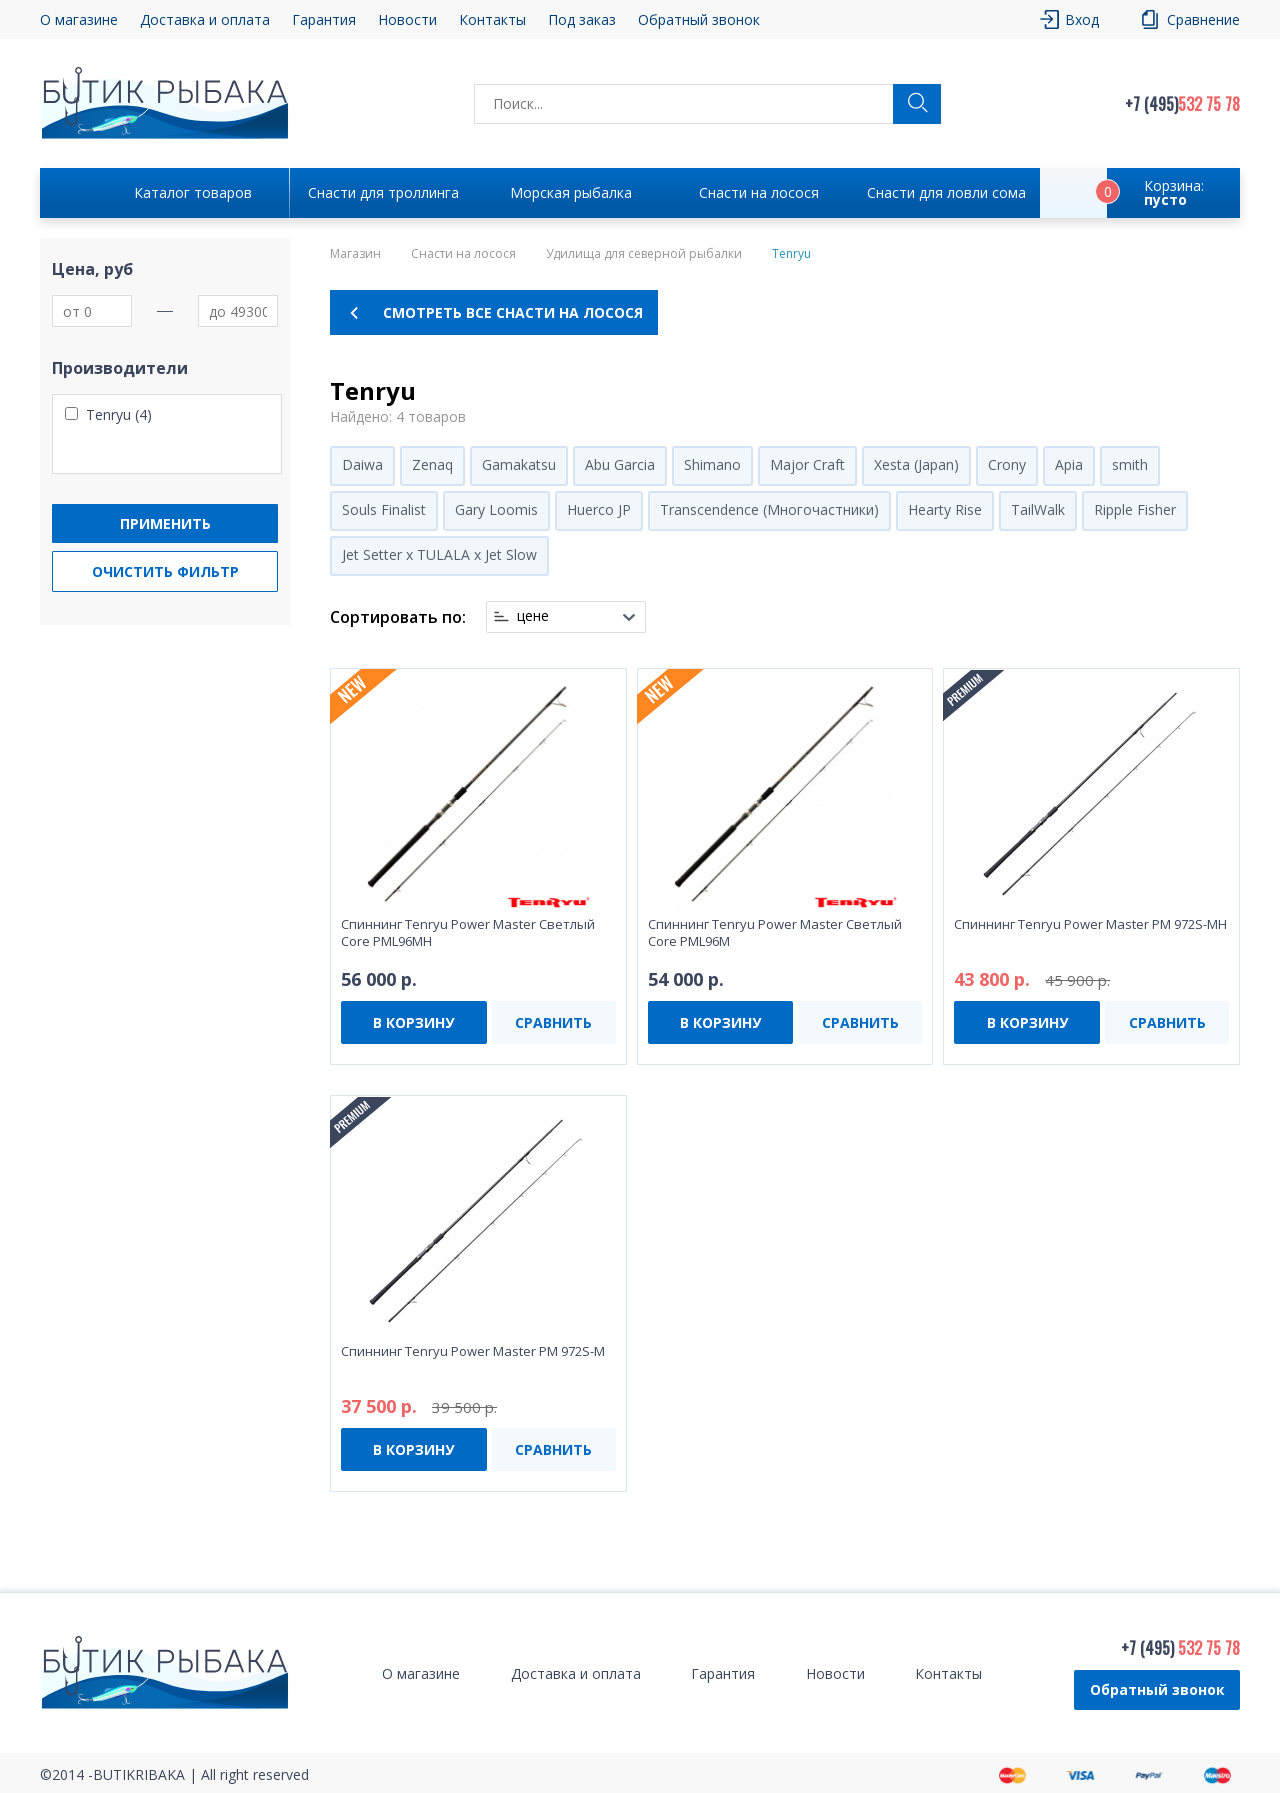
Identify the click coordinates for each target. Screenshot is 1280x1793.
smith (1130, 464)
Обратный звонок (699, 19)
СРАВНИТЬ (553, 1022)
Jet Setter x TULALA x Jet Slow (439, 554)
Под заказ (582, 19)
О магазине (79, 19)
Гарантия (324, 19)
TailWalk (1038, 509)
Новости (407, 19)
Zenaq (432, 464)
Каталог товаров (193, 192)
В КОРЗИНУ (413, 1022)
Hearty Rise (945, 509)
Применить (165, 523)
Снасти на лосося (759, 192)
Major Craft (807, 464)
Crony (1007, 464)
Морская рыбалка (571, 192)
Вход (1082, 19)
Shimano (712, 464)
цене (533, 616)
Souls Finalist (384, 509)
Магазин (355, 254)
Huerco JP (599, 509)
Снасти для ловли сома (946, 192)
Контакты (492, 19)
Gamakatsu (519, 464)
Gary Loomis (496, 509)
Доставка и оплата (205, 19)
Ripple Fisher (1135, 509)
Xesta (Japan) (916, 464)
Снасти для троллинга (383, 192)
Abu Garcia (620, 464)
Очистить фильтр (165, 571)
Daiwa (362, 464)
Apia (1069, 464)
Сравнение (1203, 19)
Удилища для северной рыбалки (644, 254)
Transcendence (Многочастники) (769, 509)
